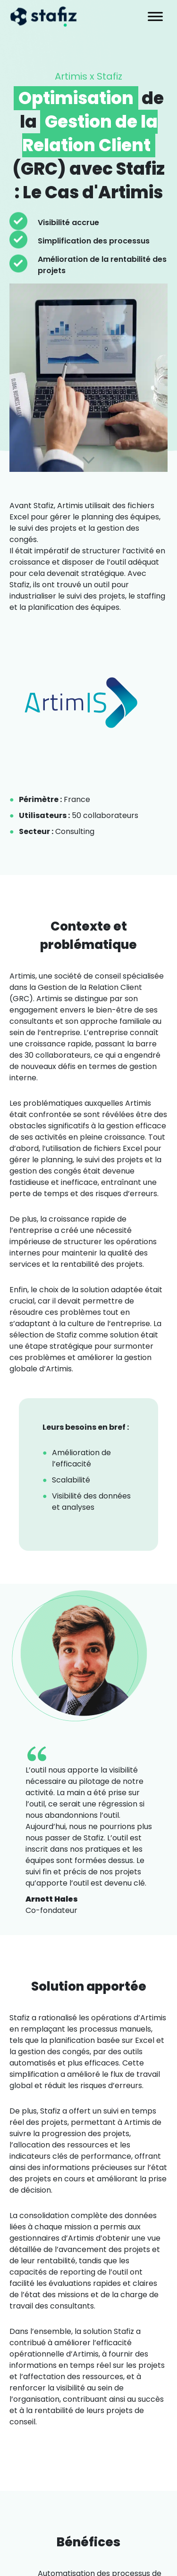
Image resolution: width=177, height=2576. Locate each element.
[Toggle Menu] (155, 16)
